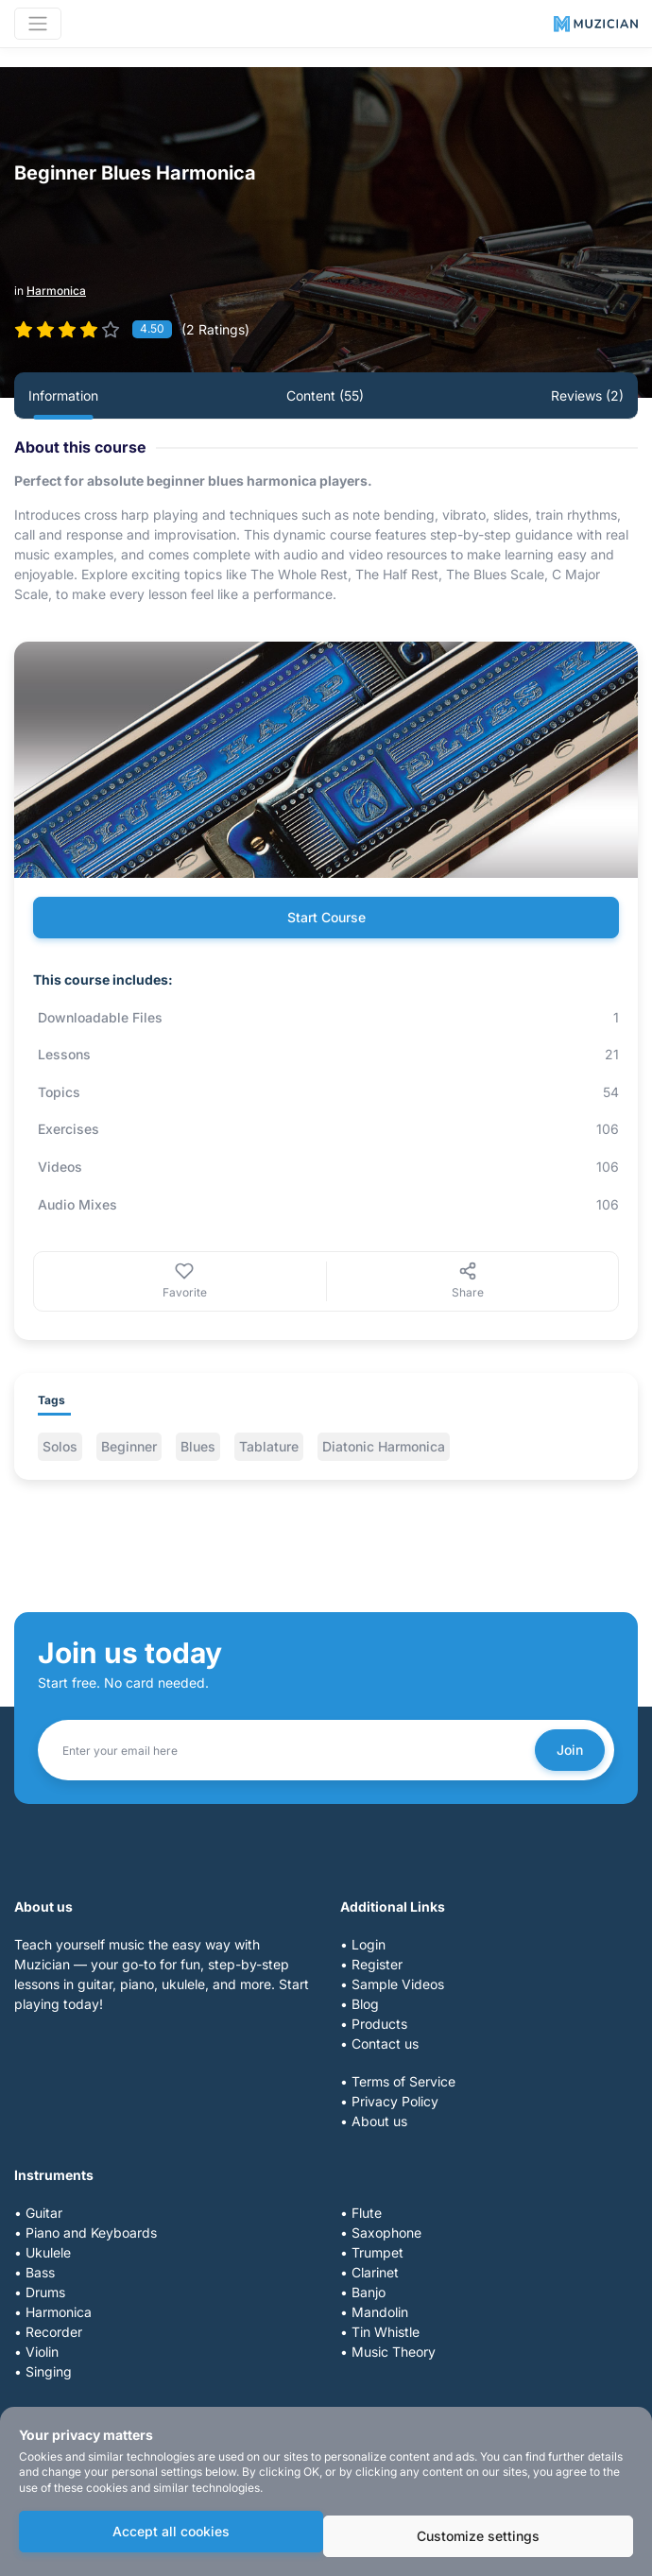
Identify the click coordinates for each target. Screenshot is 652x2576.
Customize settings (478, 2536)
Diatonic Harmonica (383, 1446)
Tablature (269, 1446)
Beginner (129, 1446)
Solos (60, 1446)
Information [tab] (63, 395)
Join (570, 1750)
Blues (197, 1446)
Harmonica (56, 290)
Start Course (326, 917)
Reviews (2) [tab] (587, 395)
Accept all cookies (171, 2531)
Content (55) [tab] (325, 395)
